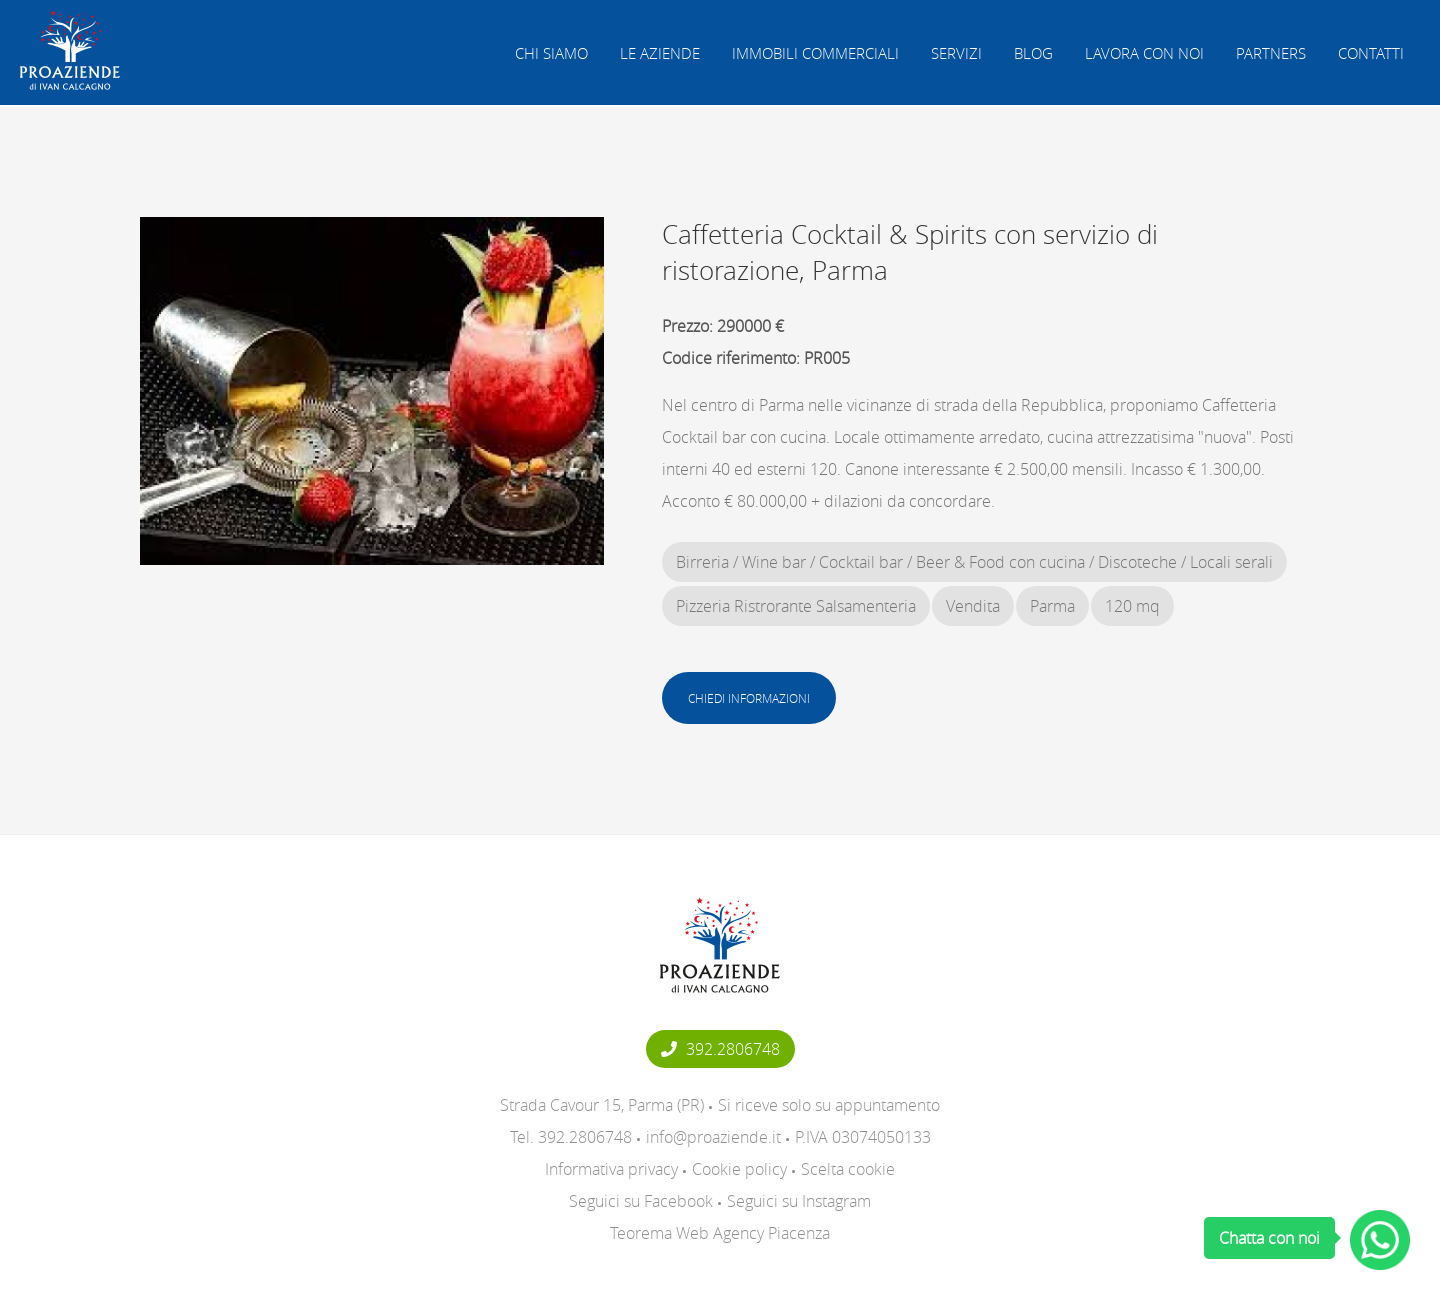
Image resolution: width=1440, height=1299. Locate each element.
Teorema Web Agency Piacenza (720, 1233)
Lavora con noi (1144, 53)
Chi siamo (551, 53)
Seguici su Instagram (799, 1201)
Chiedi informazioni (749, 698)
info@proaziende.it (713, 1137)
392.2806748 (720, 1049)
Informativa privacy (611, 1169)
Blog (1033, 53)
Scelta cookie (848, 1169)
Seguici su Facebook (641, 1201)
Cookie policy (739, 1169)
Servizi (956, 53)
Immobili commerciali (815, 53)
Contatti (1371, 53)
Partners (1271, 53)
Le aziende (660, 53)
